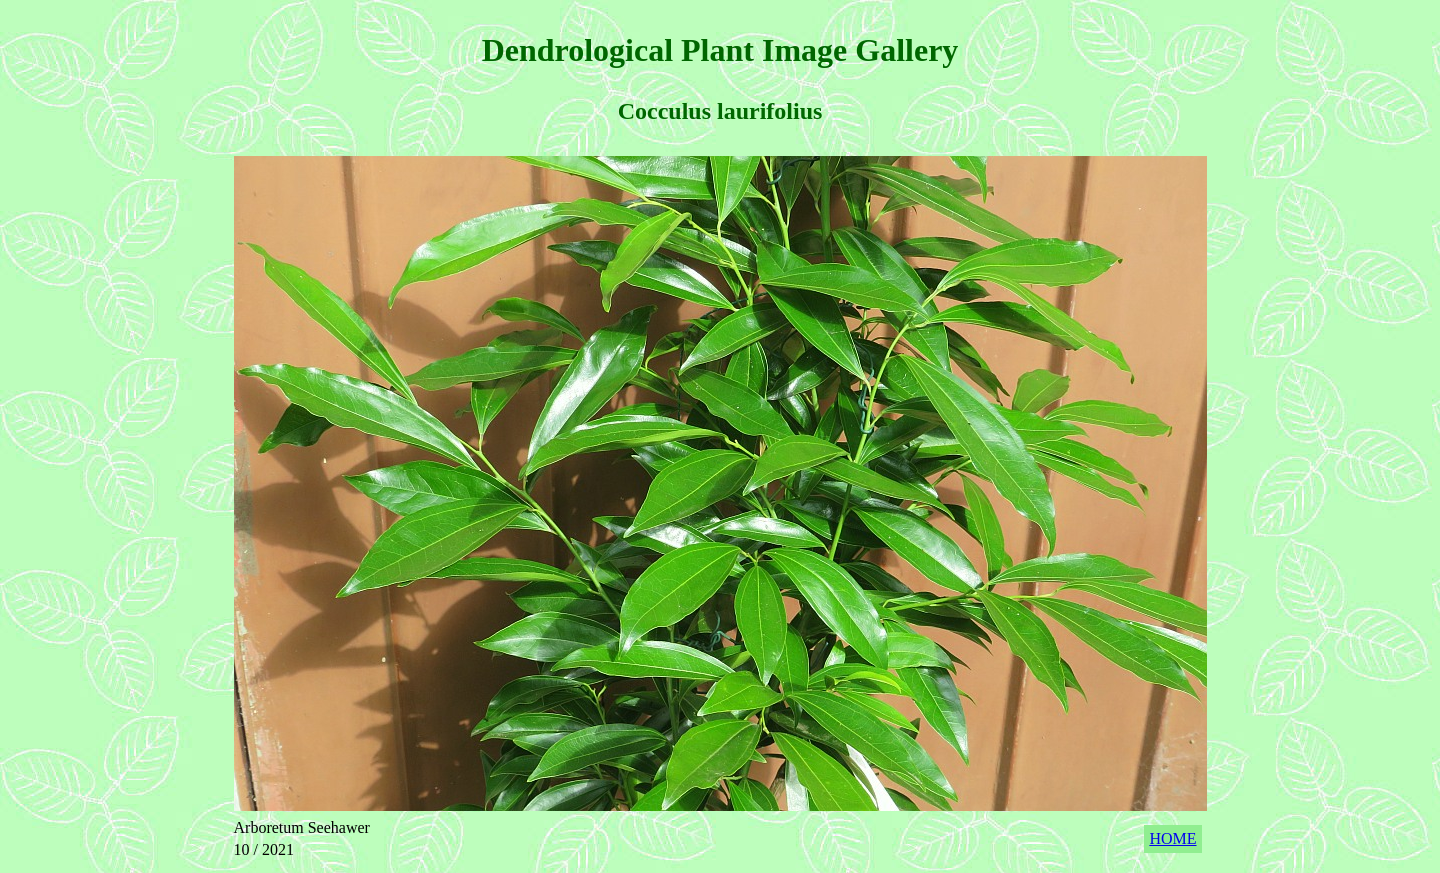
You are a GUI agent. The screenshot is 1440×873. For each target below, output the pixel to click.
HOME (1172, 838)
